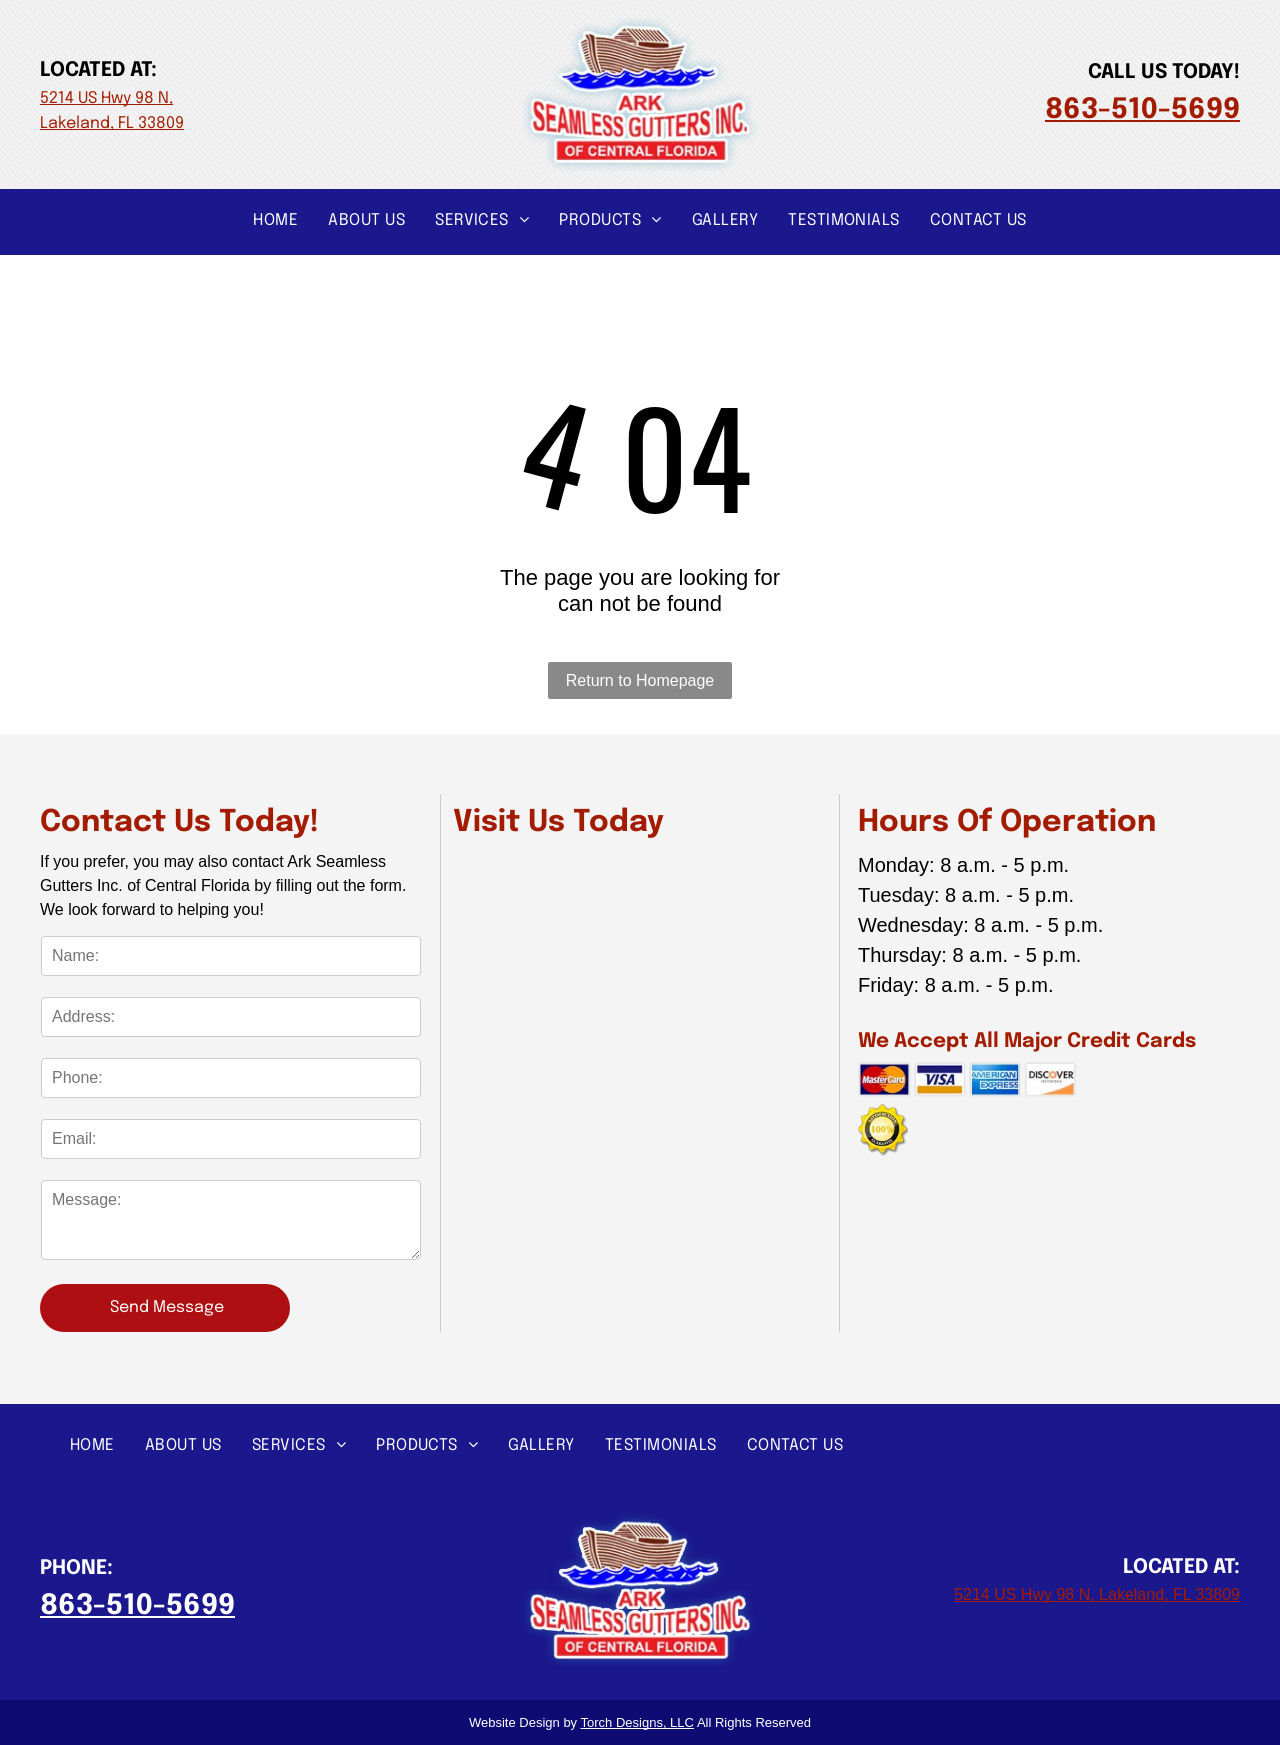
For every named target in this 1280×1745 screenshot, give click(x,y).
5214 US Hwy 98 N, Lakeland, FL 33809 (1097, 1594)
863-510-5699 (1142, 110)
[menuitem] (275, 219)
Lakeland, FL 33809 (112, 123)
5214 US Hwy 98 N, (106, 98)
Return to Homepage (640, 680)
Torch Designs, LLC (637, 1722)
